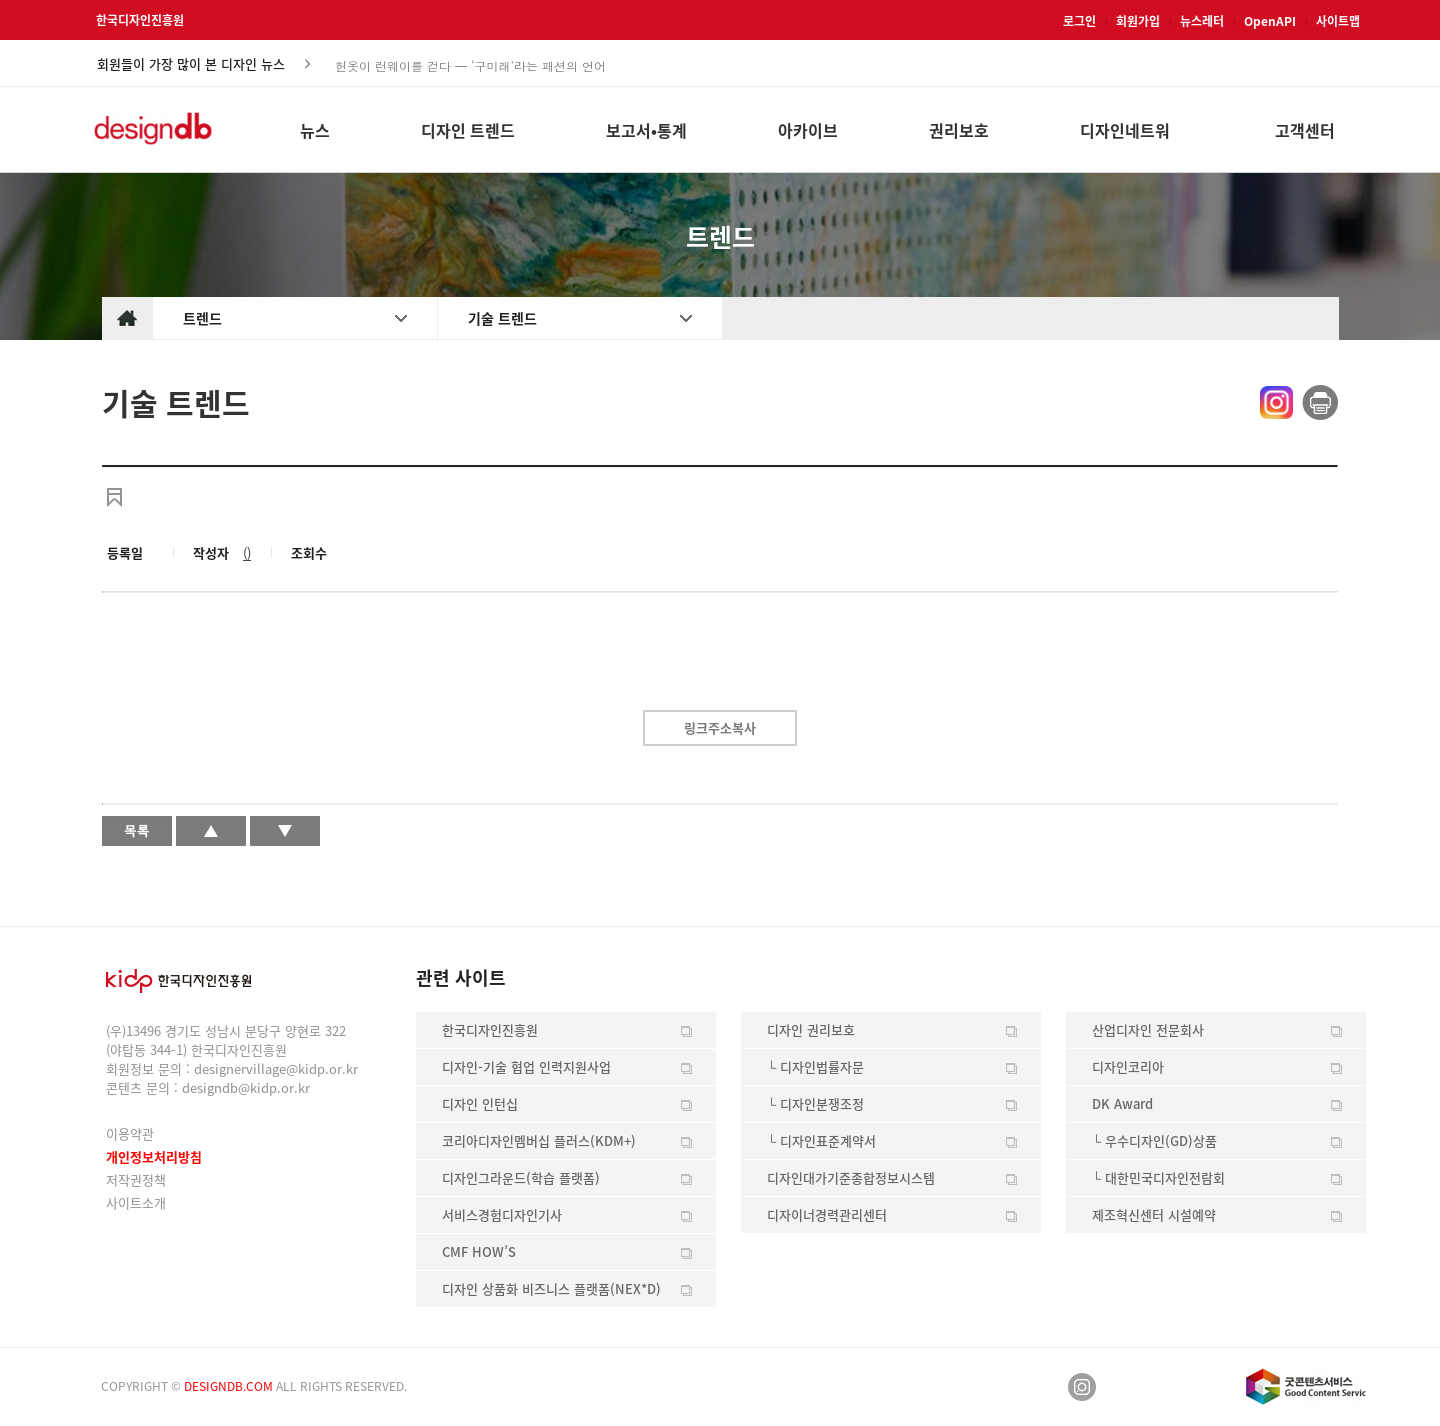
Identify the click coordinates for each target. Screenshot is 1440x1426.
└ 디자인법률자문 (815, 1066)
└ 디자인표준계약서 (821, 1140)
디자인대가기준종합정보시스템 (851, 1177)
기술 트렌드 (502, 318)
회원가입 (1138, 21)
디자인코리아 (1128, 1066)
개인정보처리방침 (154, 1156)
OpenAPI (1270, 21)
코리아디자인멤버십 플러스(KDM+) (539, 1140)
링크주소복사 (720, 727)
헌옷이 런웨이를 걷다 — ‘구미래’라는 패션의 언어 (470, 64)
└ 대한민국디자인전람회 (1158, 1177)
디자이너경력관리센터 (827, 1214)
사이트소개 (136, 1202)
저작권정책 (136, 1179)
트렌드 (202, 318)
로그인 (1079, 21)
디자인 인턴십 (480, 1103)
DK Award (1122, 1103)
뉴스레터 (1202, 21)
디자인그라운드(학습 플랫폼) (521, 1177)
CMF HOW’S (479, 1251)
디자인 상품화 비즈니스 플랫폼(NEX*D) (551, 1288)
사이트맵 (1338, 21)
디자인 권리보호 (811, 1029)
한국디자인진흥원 (140, 20)
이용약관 (130, 1133)
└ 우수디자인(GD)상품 (1154, 1140)
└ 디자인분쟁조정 (815, 1103)
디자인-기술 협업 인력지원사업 (526, 1066)
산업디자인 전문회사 (1148, 1029)
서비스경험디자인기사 (502, 1214)
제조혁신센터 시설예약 (1154, 1214)
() (247, 552)
